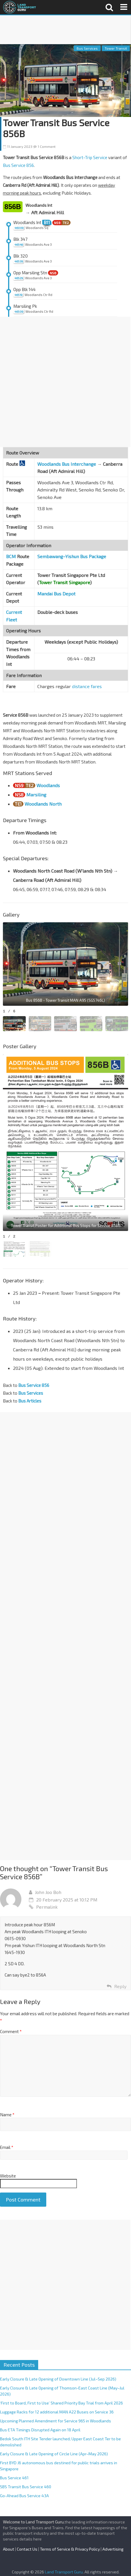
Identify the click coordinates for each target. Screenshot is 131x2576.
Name (7, 2114)
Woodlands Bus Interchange (66, 464)
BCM (11, 556)
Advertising (112, 2549)
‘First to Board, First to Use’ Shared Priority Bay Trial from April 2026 (61, 2402)
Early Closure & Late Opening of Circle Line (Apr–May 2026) (54, 2453)
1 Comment (44, 146)
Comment (11, 2031)
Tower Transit (116, 48)
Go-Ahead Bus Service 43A (24, 2495)
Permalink (43, 1907)
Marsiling (36, 794)
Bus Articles (29, 1400)
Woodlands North (43, 803)
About (8, 2549)
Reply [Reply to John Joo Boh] (120, 1986)
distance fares (87, 686)
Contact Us (27, 2549)
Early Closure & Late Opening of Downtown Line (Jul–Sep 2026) (58, 2378)
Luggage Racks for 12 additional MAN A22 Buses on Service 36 (57, 2411)
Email (6, 2147)
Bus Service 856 (18, 165)
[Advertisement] (65, 29)
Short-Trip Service (89, 157)
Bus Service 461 (14, 2477)
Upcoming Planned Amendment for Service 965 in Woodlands (55, 2420)
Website (8, 2175)
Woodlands (48, 785)
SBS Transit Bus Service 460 (25, 2486)
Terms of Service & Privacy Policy (70, 2549)
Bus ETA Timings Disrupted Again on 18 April (40, 2429)
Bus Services (87, 48)
